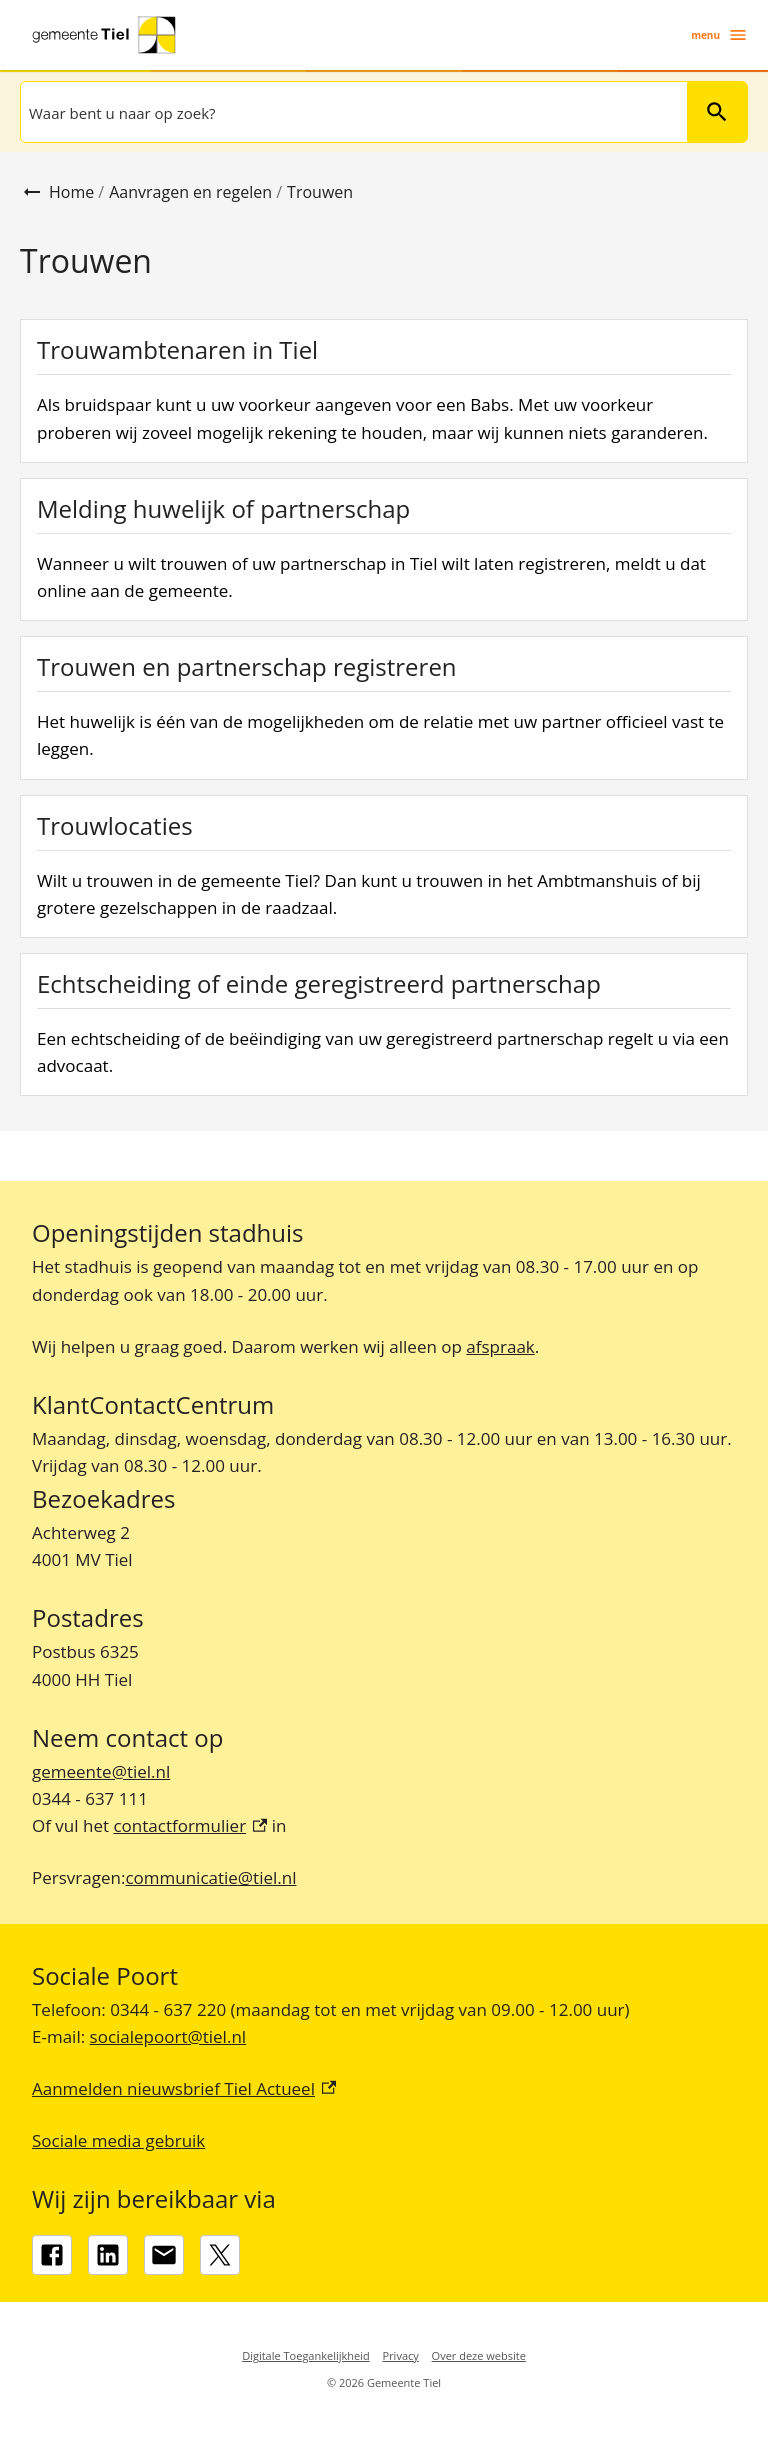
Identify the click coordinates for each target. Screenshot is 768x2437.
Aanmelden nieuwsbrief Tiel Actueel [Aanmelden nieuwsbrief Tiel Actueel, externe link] (184, 2088)
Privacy (401, 2355)
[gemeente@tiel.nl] (164, 2255)
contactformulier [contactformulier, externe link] (190, 1825)
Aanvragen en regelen (190, 192)
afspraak (500, 1346)
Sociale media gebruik (118, 2140)
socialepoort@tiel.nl (168, 2036)
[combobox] (352, 112)
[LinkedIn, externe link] (108, 2255)
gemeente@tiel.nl (101, 1771)
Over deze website (479, 2355)
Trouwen (320, 192)
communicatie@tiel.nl (210, 1877)
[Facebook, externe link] (52, 2255)
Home (71, 192)
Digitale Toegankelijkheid (306, 2355)
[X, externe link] (220, 2255)
